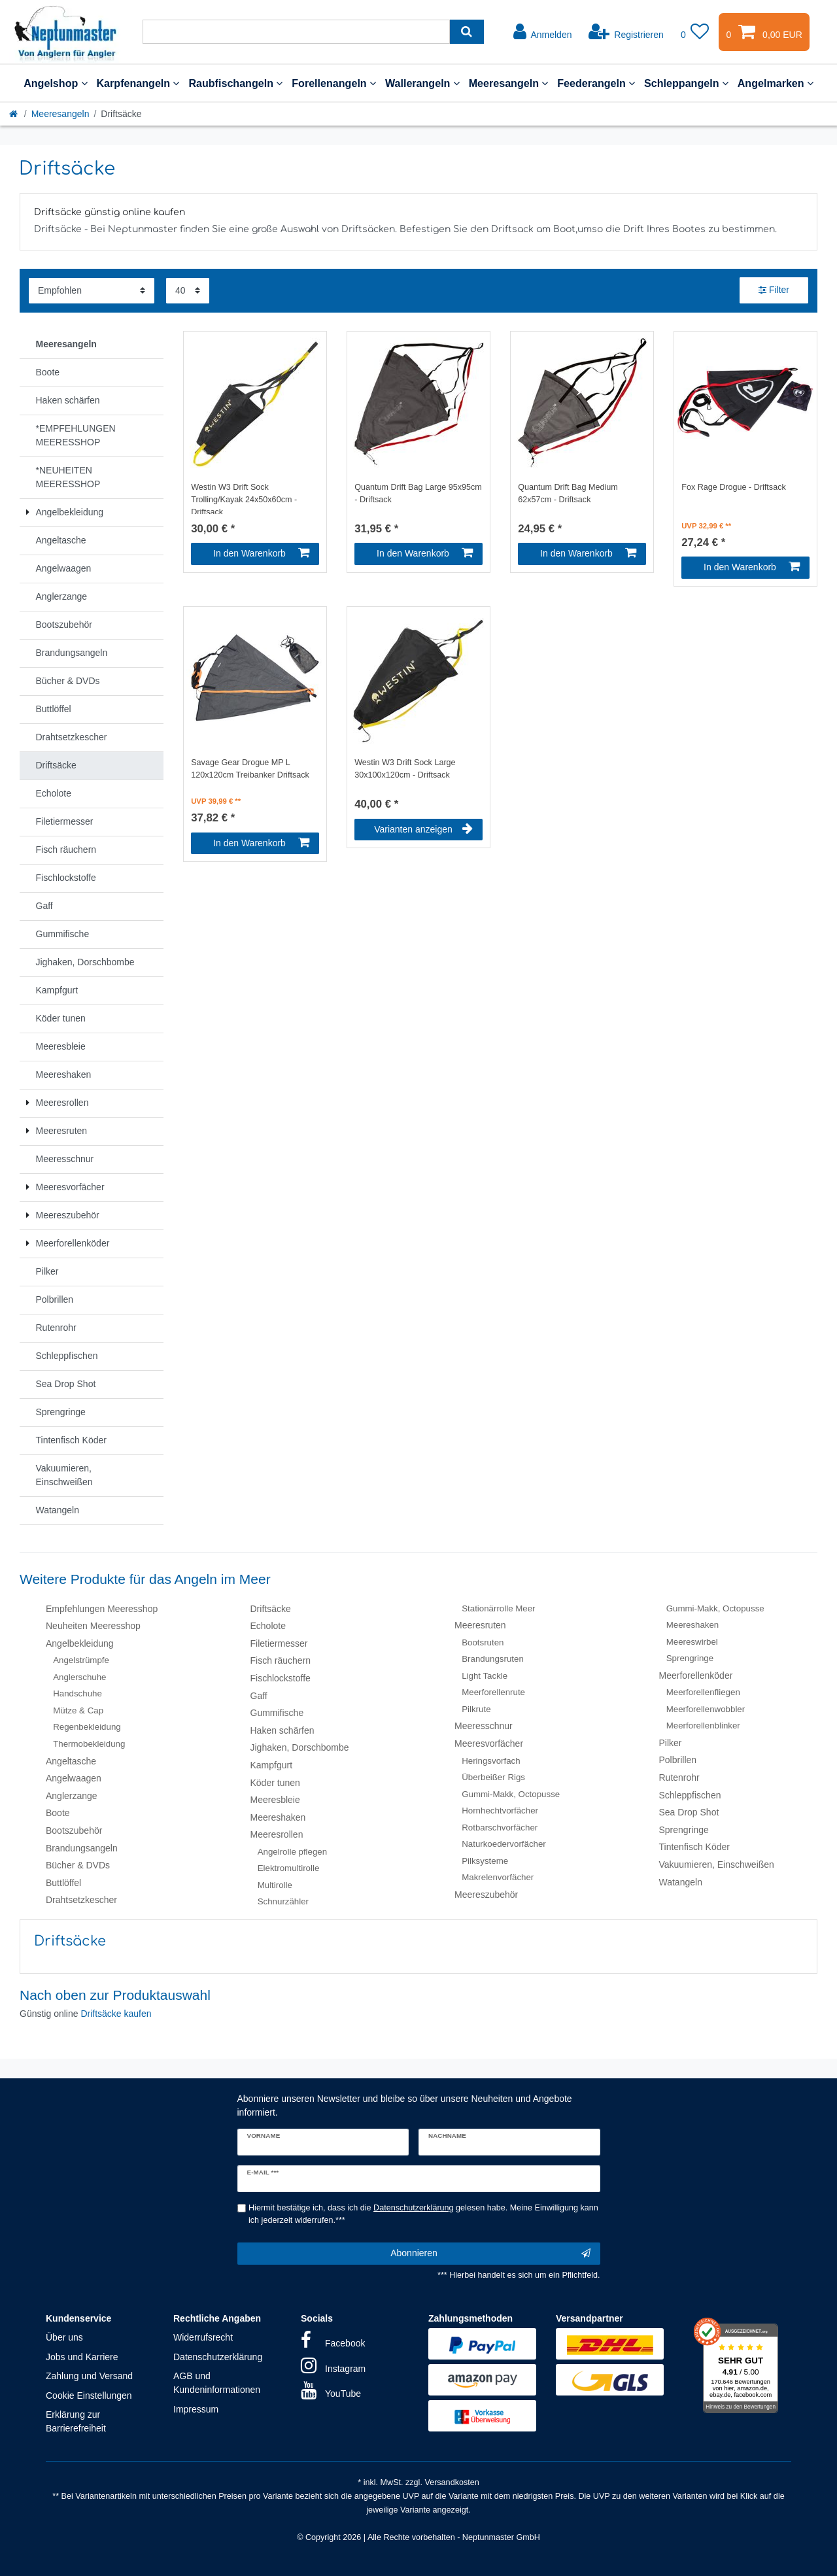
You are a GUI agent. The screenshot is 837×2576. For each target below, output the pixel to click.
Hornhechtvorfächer (500, 1810)
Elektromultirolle (289, 1868)
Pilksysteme (485, 1861)
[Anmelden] (542, 32)
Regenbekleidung (87, 1727)
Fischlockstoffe (280, 1678)
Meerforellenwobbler (705, 1709)
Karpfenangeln (138, 83)
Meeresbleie (275, 1800)
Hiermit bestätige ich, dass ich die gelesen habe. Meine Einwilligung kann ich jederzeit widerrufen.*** (423, 2214)
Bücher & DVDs (78, 1865)
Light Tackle (484, 1676)
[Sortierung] (91, 290)
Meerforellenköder (696, 1675)
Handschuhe (77, 1693)
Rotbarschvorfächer (500, 1827)
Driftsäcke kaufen (115, 2013)
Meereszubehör (486, 1894)
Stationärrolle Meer (498, 1608)
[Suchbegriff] (296, 32)
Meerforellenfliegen (703, 1692)
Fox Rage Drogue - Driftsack (733, 487)
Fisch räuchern (280, 1660)
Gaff (258, 1696)
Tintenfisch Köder (694, 1847)
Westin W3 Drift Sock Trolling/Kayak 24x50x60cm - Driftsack (244, 498)
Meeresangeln (509, 83)
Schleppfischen (690, 1795)
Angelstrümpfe (81, 1660)
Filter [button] (774, 290)
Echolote (268, 1626)
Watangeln (680, 1882)
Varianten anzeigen (423, 829)
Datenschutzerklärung (217, 2357)
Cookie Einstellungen (89, 2395)
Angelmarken (775, 83)
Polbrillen (678, 1760)
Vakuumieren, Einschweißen (716, 1864)
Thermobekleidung (89, 1744)
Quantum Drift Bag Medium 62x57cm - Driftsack (568, 493)
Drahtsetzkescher (81, 1900)
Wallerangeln (422, 83)
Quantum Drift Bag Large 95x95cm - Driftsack (418, 493)
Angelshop (55, 83)
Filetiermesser (279, 1643)
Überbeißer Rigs (493, 1777)
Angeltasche (71, 1761)
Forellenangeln (334, 83)
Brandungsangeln (82, 1848)
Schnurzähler (283, 1901)
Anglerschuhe (79, 1677)
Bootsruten (483, 1642)
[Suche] (466, 32)
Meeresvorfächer (488, 1743)
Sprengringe (689, 1658)
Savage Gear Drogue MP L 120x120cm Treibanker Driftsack (250, 769)
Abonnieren (490, 2253)
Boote (58, 1813)
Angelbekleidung (80, 1643)
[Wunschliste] (695, 32)
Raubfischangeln (235, 83)
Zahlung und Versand (89, 2376)
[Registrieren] (626, 32)
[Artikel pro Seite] (187, 290)
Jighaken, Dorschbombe (299, 1747)
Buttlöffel (63, 1883)
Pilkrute (476, 1709)
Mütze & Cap (78, 1710)
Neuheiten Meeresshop (93, 1626)
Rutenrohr (679, 1777)
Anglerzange (71, 1796)
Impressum (195, 2409)
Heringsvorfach (491, 1761)
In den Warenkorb (261, 553)
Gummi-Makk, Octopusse (511, 1794)
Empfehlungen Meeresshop (102, 1609)
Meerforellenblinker (703, 1725)
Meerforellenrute (493, 1692)
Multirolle (275, 1885)
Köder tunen (275, 1782)
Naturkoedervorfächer (504, 1844)
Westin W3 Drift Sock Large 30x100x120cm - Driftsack (404, 769)
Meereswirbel (692, 1642)
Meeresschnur (483, 1726)
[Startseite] (14, 114)
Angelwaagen (73, 1778)
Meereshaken (278, 1817)
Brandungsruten (493, 1659)
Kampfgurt (271, 1765)
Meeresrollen (276, 1834)
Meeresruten (480, 1625)
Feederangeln (596, 83)
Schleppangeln (686, 83)
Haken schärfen (282, 1730)
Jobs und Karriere (82, 2357)
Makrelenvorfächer (498, 1877)
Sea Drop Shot (689, 1812)
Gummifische (277, 1713)
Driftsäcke (270, 1609)
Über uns (64, 2337)
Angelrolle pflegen (292, 1852)
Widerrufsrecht (203, 2337)
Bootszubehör (74, 1830)
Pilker (670, 1743)
